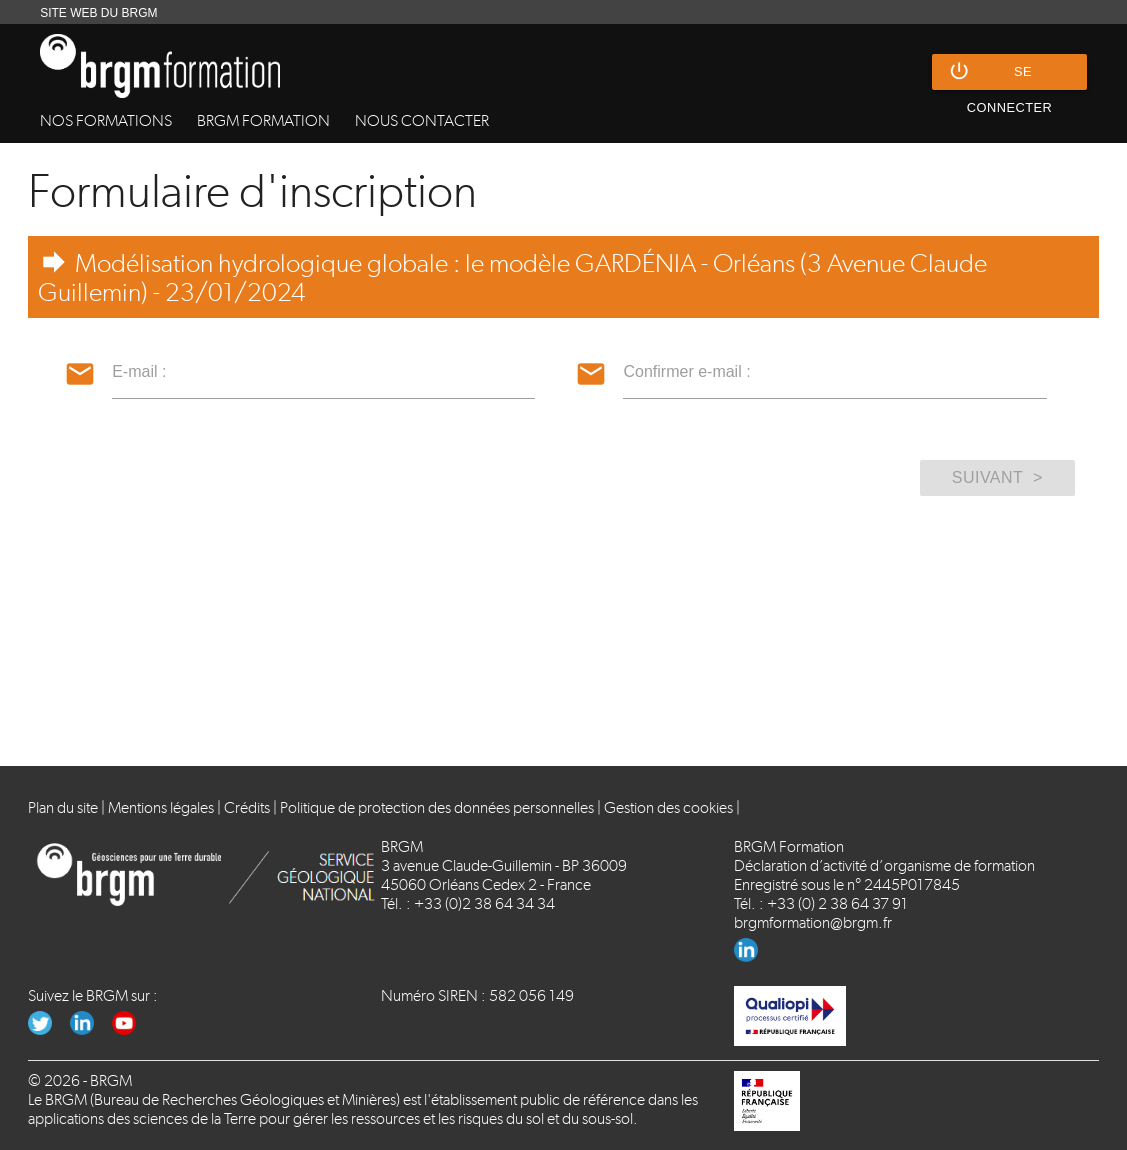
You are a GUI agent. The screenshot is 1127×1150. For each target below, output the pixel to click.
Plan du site (63, 807)
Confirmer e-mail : (686, 371)
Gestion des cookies (668, 807)
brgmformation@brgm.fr (813, 922)
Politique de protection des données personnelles (437, 807)
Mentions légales (161, 807)
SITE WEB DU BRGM (98, 13)
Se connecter (1000, 72)
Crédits (247, 807)
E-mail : (139, 371)
